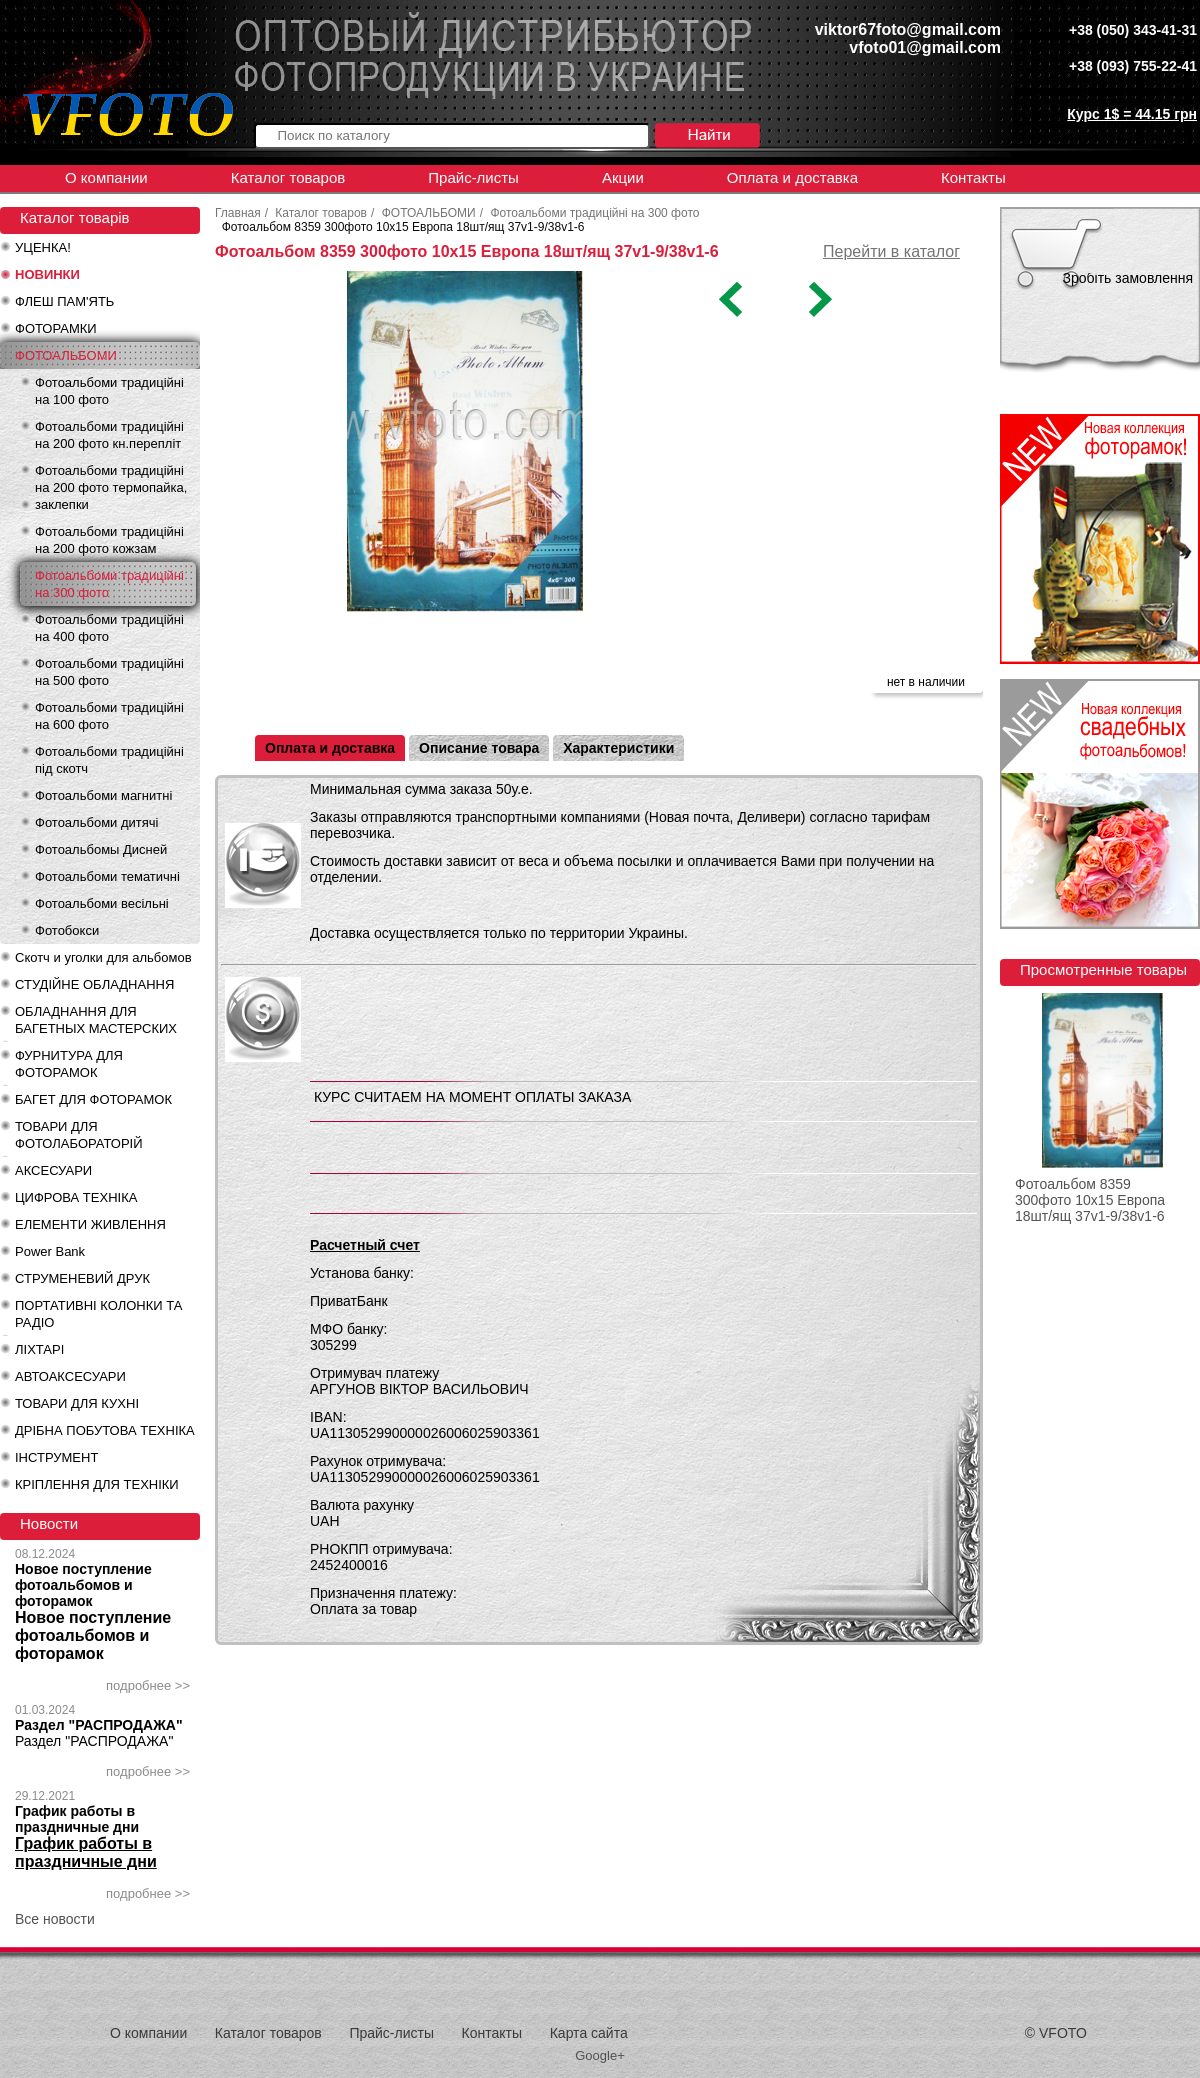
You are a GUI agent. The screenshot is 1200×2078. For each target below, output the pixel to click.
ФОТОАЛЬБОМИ (66, 355)
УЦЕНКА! (43, 247)
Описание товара (479, 748)
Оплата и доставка (792, 177)
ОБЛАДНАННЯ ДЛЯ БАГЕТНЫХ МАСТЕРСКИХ (96, 1020)
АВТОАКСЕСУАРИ (70, 1376)
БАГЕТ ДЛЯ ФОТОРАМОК (93, 1099)
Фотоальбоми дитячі (96, 822)
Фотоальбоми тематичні (107, 876)
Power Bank (50, 1251)
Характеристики (618, 748)
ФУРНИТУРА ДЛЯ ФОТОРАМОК (69, 1064)
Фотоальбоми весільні (102, 903)
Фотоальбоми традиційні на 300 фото (109, 584)
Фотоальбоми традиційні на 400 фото (109, 628)
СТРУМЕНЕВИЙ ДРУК (82, 1278)
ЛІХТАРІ (39, 1349)
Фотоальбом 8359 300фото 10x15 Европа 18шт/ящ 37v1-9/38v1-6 (1090, 1200)
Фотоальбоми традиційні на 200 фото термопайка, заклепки (111, 487)
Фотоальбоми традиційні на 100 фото (109, 391)
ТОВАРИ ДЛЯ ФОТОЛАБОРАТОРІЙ (79, 1135)
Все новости (55, 1919)
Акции (623, 177)
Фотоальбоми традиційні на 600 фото (109, 716)
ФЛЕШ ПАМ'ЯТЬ (64, 301)
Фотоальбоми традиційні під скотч (109, 760)
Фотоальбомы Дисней (101, 849)
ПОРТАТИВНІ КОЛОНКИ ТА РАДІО (98, 1314)
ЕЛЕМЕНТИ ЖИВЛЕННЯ (90, 1224)
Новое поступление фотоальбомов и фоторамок (83, 1585)
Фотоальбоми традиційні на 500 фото (109, 672)
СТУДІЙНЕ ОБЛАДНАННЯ (94, 984)
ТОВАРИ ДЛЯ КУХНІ (77, 1403)
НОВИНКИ (47, 274)
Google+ (600, 2055)
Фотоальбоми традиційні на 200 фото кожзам (109, 540)
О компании (106, 177)
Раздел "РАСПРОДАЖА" (99, 1725)
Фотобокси (67, 930)
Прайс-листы (473, 177)
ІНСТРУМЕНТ (56, 1457)
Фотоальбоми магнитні (103, 795)
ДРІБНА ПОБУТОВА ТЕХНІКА (105, 1430)
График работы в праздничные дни (77, 1819)
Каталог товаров (288, 177)
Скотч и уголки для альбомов (103, 957)
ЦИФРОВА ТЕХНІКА (76, 1197)
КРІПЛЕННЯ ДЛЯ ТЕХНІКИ (97, 1484)
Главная (238, 213)
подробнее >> (148, 1685)
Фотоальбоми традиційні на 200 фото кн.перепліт (109, 435)
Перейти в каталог (891, 251)
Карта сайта (589, 2033)
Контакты (973, 177)
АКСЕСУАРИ (53, 1170)
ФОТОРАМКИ (56, 328)
